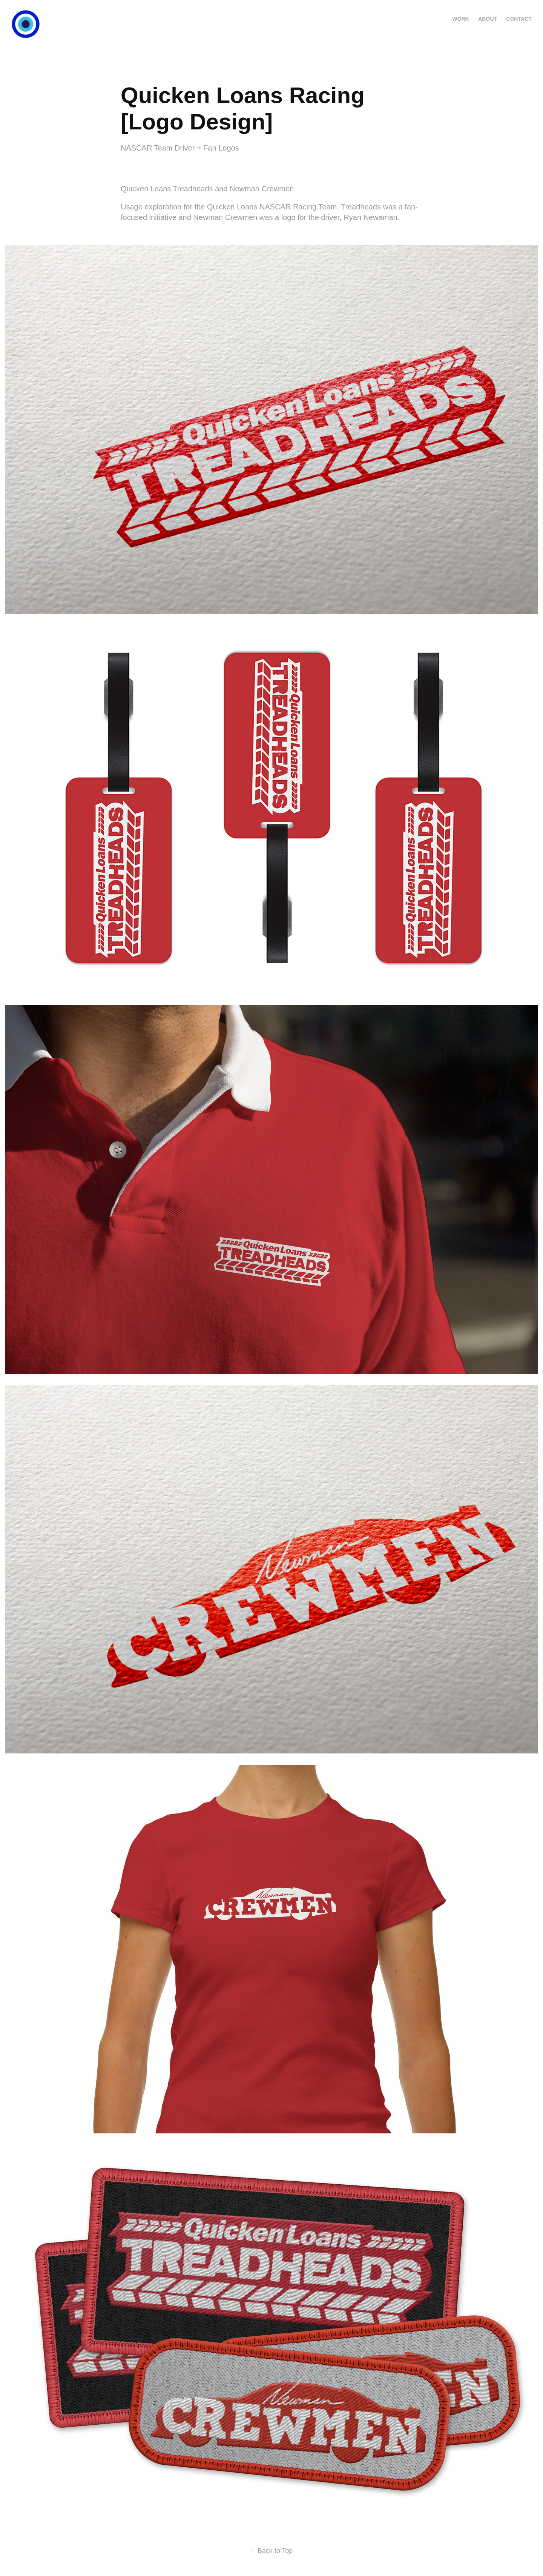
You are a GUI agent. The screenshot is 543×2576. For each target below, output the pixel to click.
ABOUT (487, 19)
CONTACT (518, 19)
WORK (460, 19)
